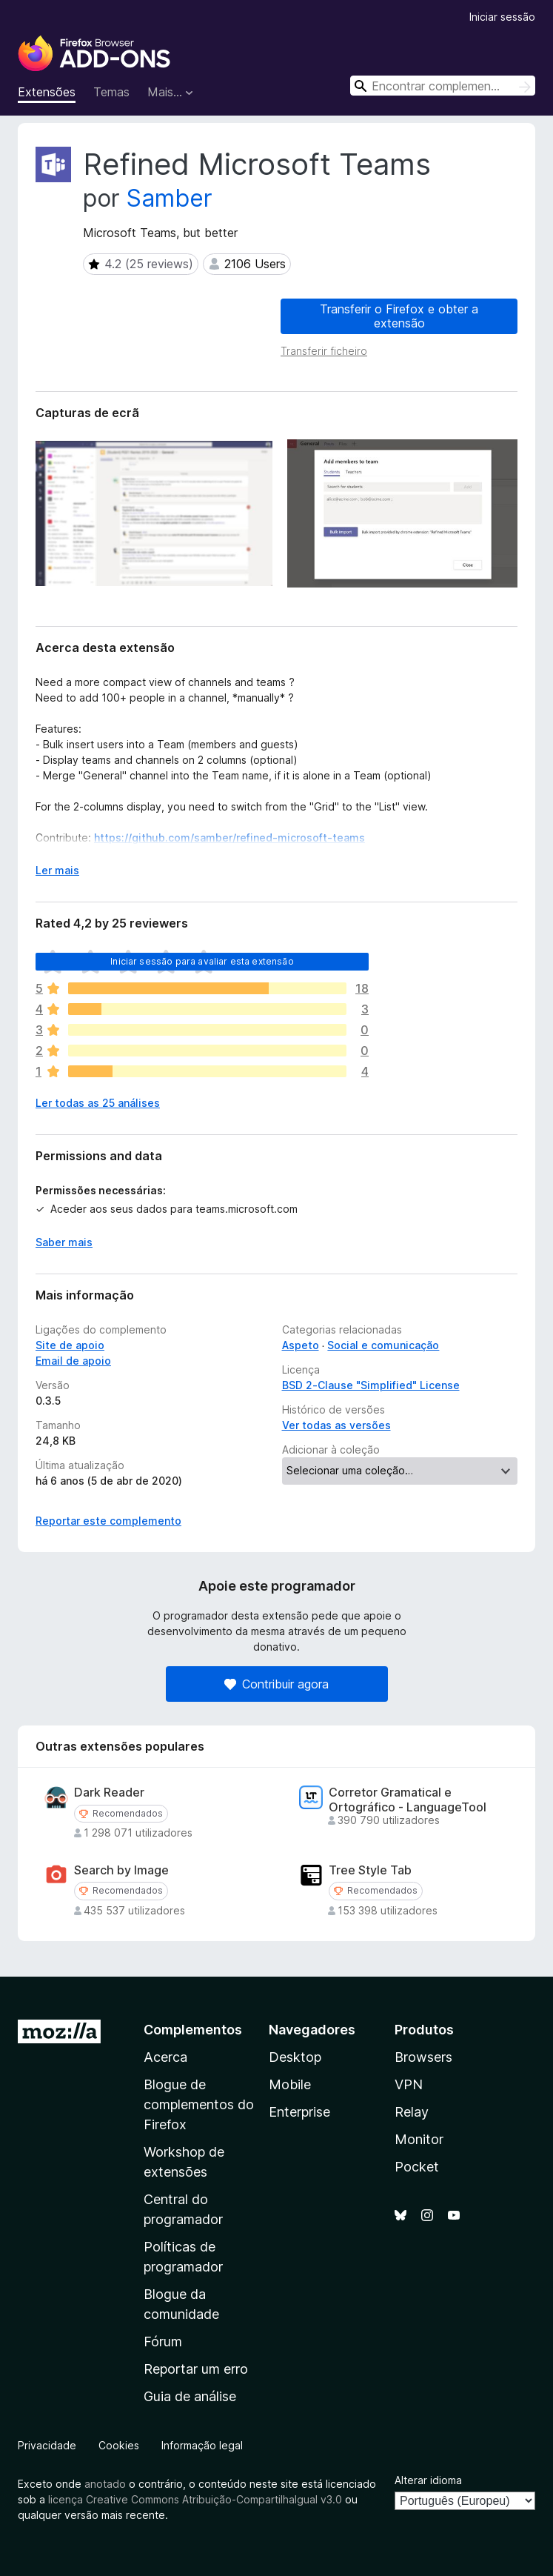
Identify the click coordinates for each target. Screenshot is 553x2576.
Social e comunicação (383, 1345)
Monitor (419, 2139)
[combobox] (442, 86)
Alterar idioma (428, 2480)
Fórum (163, 2341)
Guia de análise (190, 2396)
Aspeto (300, 1345)
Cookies (118, 2445)
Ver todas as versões (336, 1425)
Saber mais (64, 1242)
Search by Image (121, 1870)
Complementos (193, 2029)
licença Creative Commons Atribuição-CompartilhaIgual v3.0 (195, 2499)
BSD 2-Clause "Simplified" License (371, 1385)
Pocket (417, 2166)
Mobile (290, 2084)
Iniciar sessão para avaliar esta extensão (202, 961)
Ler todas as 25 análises (98, 1102)
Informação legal (202, 2445)
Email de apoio (73, 1360)
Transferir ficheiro (324, 351)
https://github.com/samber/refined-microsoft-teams (229, 837)
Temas (111, 91)
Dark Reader (109, 1792)
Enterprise (299, 2112)
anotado (105, 2483)
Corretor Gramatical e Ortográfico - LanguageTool (407, 1799)
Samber (169, 198)
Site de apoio (70, 1345)
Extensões (47, 91)
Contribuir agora (276, 1684)
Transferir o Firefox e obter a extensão (399, 316)
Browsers (423, 2057)
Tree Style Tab (370, 1870)
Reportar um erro (196, 2369)
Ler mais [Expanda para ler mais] (57, 870)
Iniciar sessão (502, 16)
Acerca (165, 2057)
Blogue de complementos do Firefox (199, 2104)
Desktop (295, 2057)
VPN (409, 2084)
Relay (412, 2112)
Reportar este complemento (108, 1520)
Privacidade (47, 2445)
